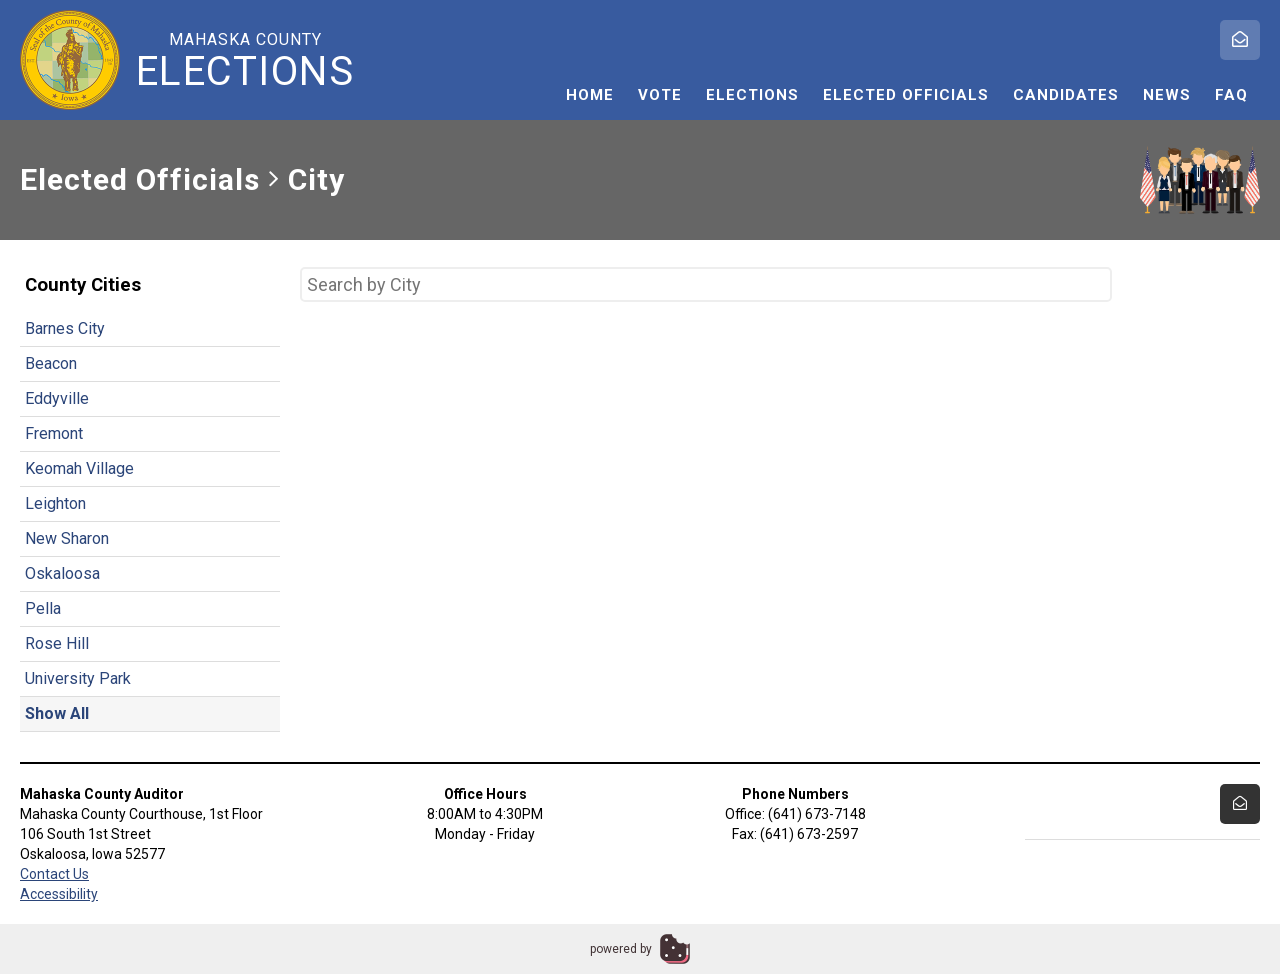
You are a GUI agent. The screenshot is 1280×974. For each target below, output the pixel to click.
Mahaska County (245, 61)
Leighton (55, 503)
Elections (752, 95)
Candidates (1066, 95)
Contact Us (54, 874)
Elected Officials (906, 95)
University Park (78, 678)
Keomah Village (79, 468)
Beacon (51, 363)
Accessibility (59, 894)
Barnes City (65, 328)
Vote (660, 95)
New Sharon (67, 538)
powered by (621, 949)
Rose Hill (57, 643)
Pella (43, 608)
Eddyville (57, 398)
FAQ (1231, 95)
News (1167, 95)
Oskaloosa (62, 573)
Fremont (54, 433)
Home (590, 95)
